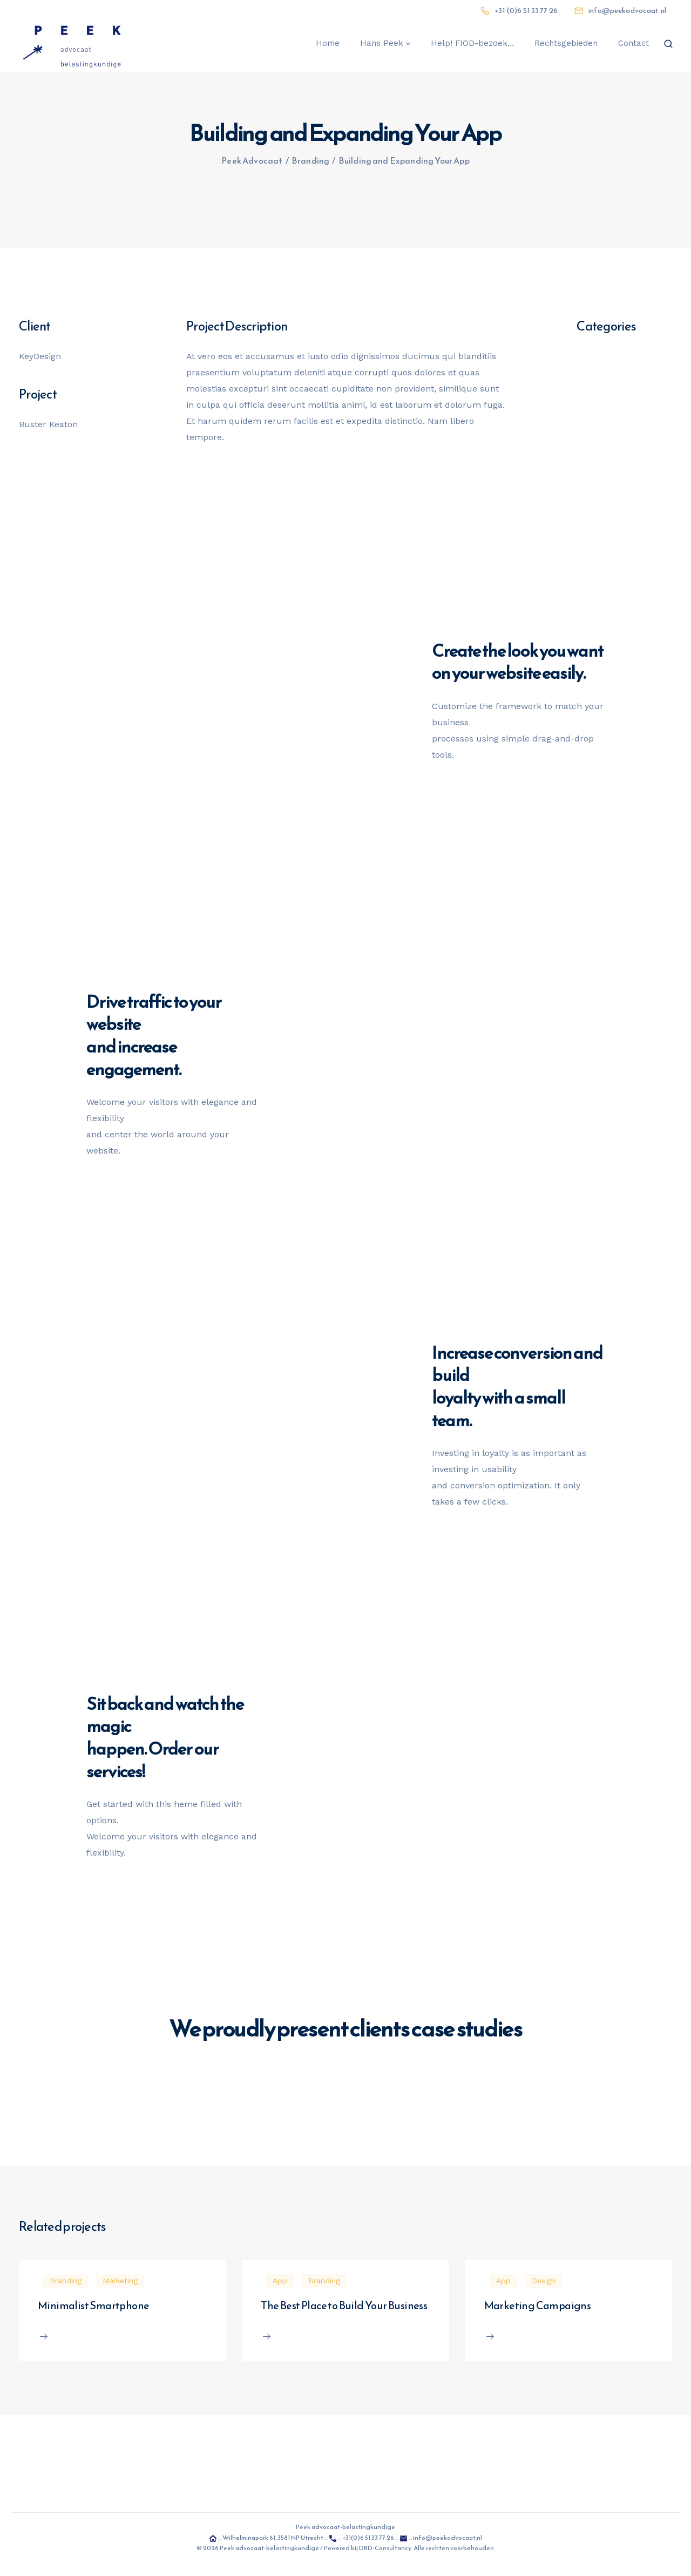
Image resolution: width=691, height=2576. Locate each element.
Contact (633, 43)
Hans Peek (381, 43)
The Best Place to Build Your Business (344, 2305)
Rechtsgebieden (566, 43)
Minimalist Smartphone (93, 2305)
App (280, 2280)
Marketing (120, 2280)
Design (543, 2280)
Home (328, 43)
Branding (66, 2280)
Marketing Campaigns (537, 2305)
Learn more (283, 1998)
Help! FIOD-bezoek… (472, 43)
